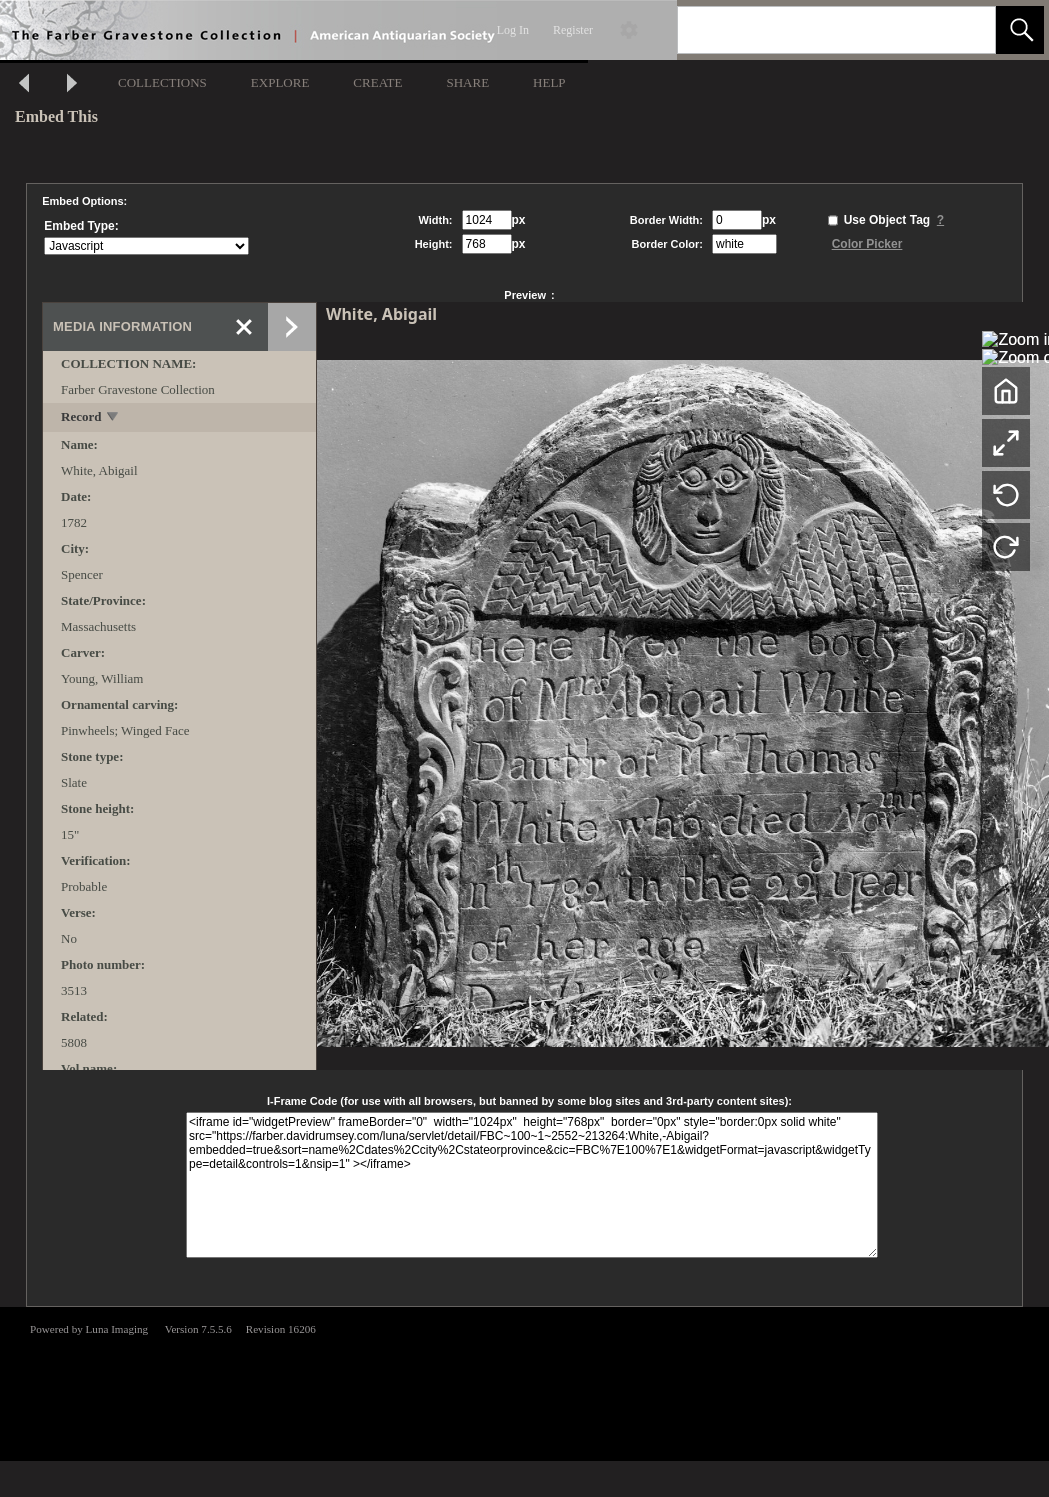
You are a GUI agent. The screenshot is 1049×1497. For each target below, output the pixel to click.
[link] (964, 29)
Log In (513, 30)
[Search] (813, 30)
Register (573, 30)
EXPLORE (280, 82)
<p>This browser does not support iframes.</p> (524, 1382)
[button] (1020, 30)
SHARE (467, 82)
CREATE (377, 82)
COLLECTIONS (162, 82)
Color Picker (867, 244)
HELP (549, 82)
